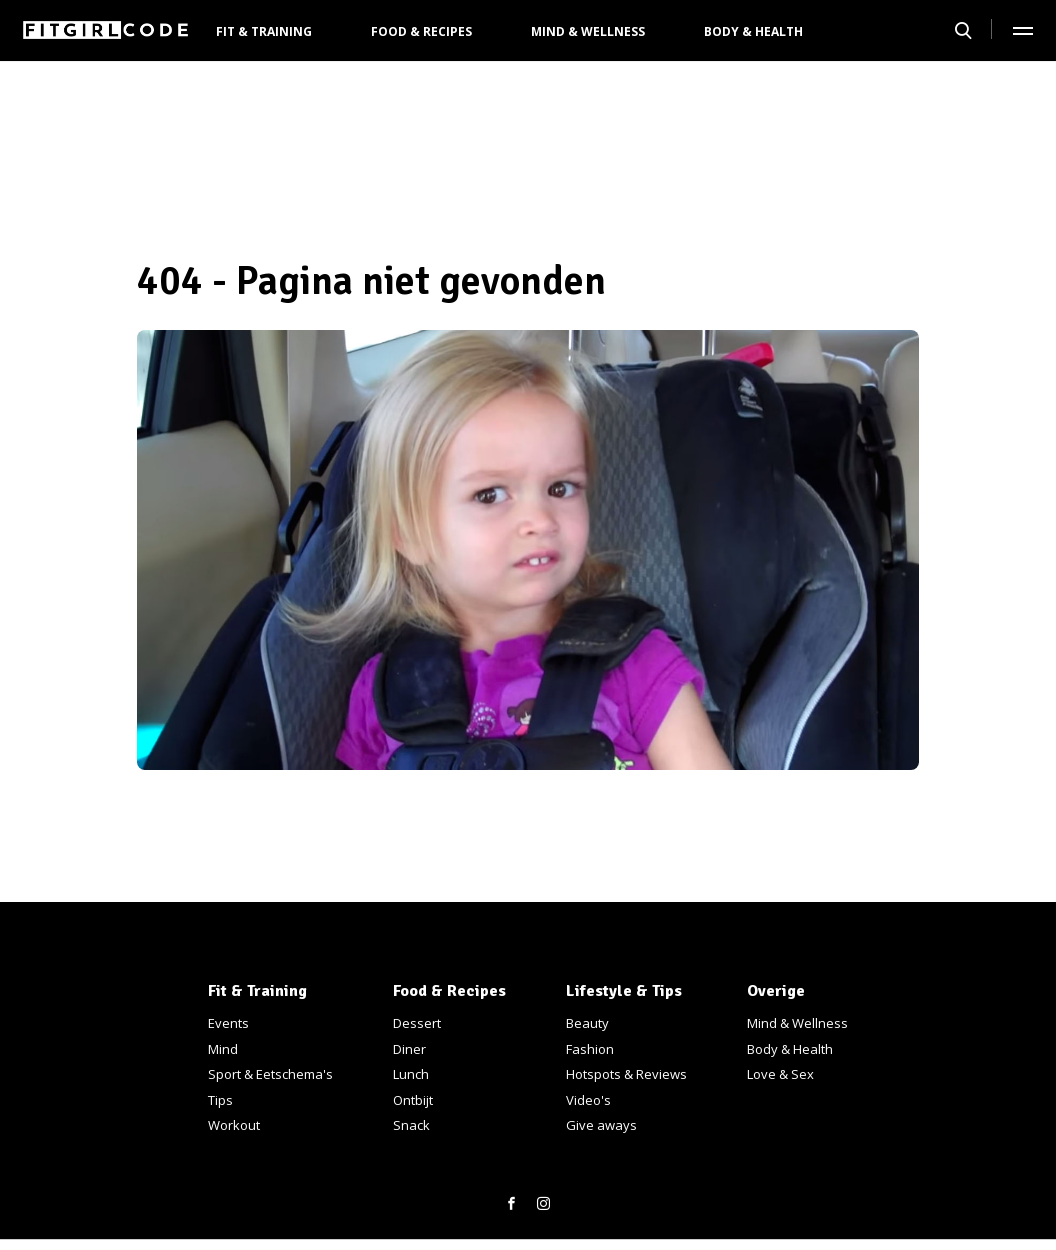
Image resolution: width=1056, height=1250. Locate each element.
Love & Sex (780, 1074)
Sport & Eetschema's (270, 1074)
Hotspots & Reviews (626, 1074)
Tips (220, 1100)
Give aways (601, 1125)
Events (228, 1023)
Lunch (411, 1074)
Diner (409, 1049)
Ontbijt (413, 1100)
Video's (588, 1100)
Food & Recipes (421, 31)
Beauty (587, 1023)
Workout (234, 1125)
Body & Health (753, 31)
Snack (411, 1125)
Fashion (590, 1049)
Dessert (417, 1023)
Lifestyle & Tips (624, 991)
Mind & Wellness (588, 31)
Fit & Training (264, 31)
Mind (223, 1049)
